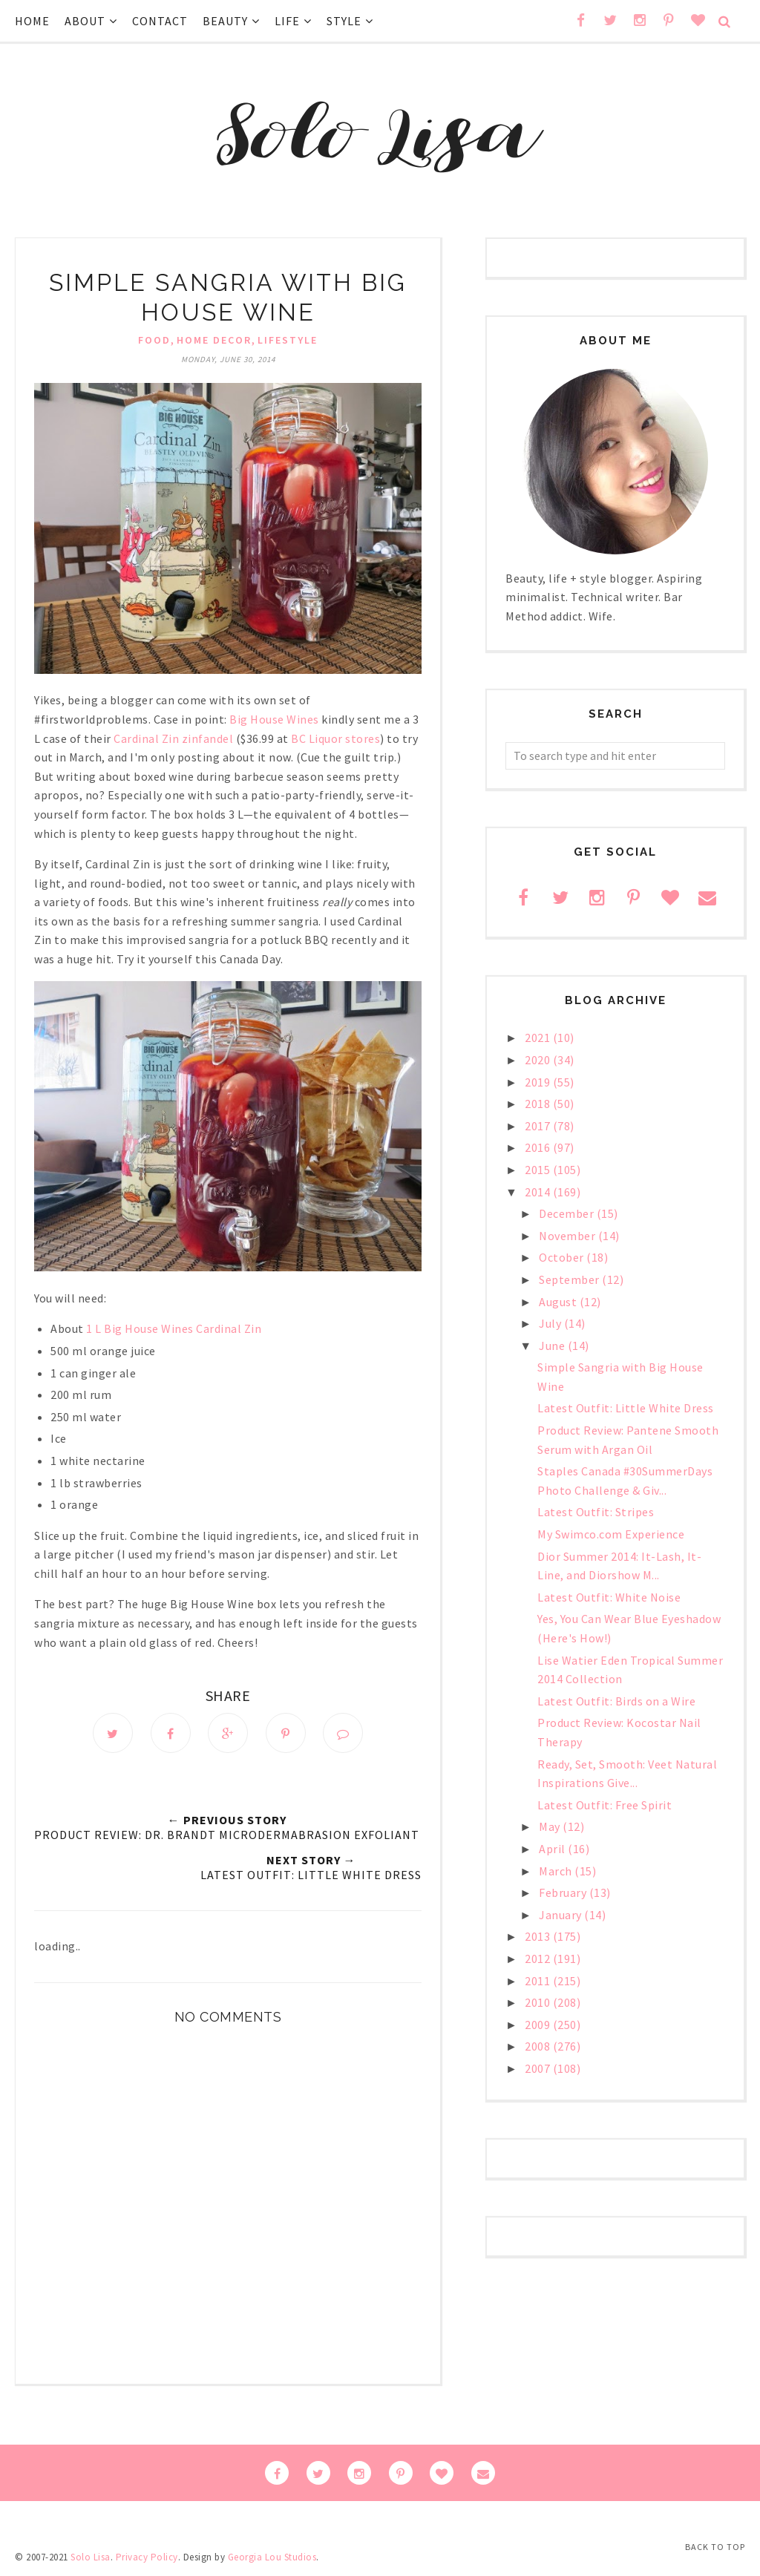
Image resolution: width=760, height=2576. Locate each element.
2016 (539, 1147)
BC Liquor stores (335, 738)
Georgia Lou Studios (272, 2557)
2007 (539, 2068)
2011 (539, 1980)
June (553, 1345)
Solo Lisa (91, 2557)
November (568, 1235)
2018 (539, 1103)
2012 (539, 1958)
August (559, 1301)
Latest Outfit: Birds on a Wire (616, 1701)
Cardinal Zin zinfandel (173, 738)
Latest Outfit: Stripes (595, 1511)
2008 (539, 2046)
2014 (539, 1191)
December (568, 1213)
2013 (539, 1936)
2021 (539, 1037)
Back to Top (715, 2546)
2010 (539, 2002)
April (553, 1848)
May (551, 1826)
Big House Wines (274, 719)
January (561, 1914)
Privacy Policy (147, 2557)
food (154, 340)
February (564, 1892)
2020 (539, 1059)
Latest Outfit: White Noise (609, 1597)
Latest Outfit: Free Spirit (604, 1804)
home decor (214, 340)
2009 (539, 2024)
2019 (539, 1082)
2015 (539, 1169)
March (556, 1871)
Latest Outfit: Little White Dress (625, 1407)
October (562, 1257)
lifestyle (288, 340)
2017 (539, 1125)
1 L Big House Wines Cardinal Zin (173, 1328)
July (551, 1323)
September (570, 1279)
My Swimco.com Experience (610, 1534)
